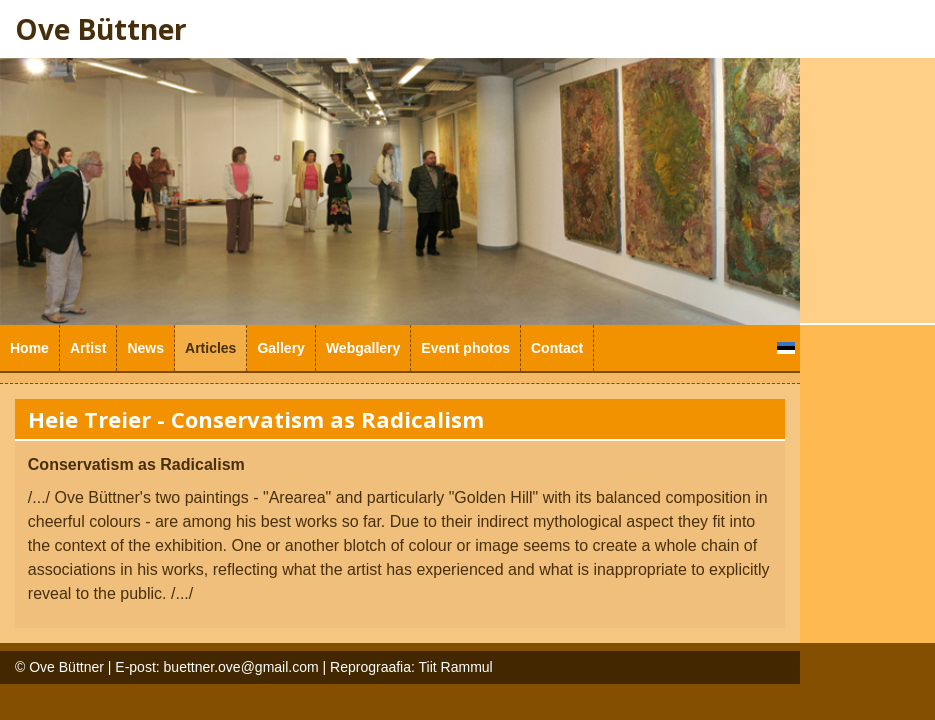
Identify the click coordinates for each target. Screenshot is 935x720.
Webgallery (363, 348)
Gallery (280, 348)
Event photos (465, 348)
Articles (210, 348)
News (145, 348)
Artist (88, 348)
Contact (557, 348)
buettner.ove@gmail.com (241, 667)
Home (29, 348)
